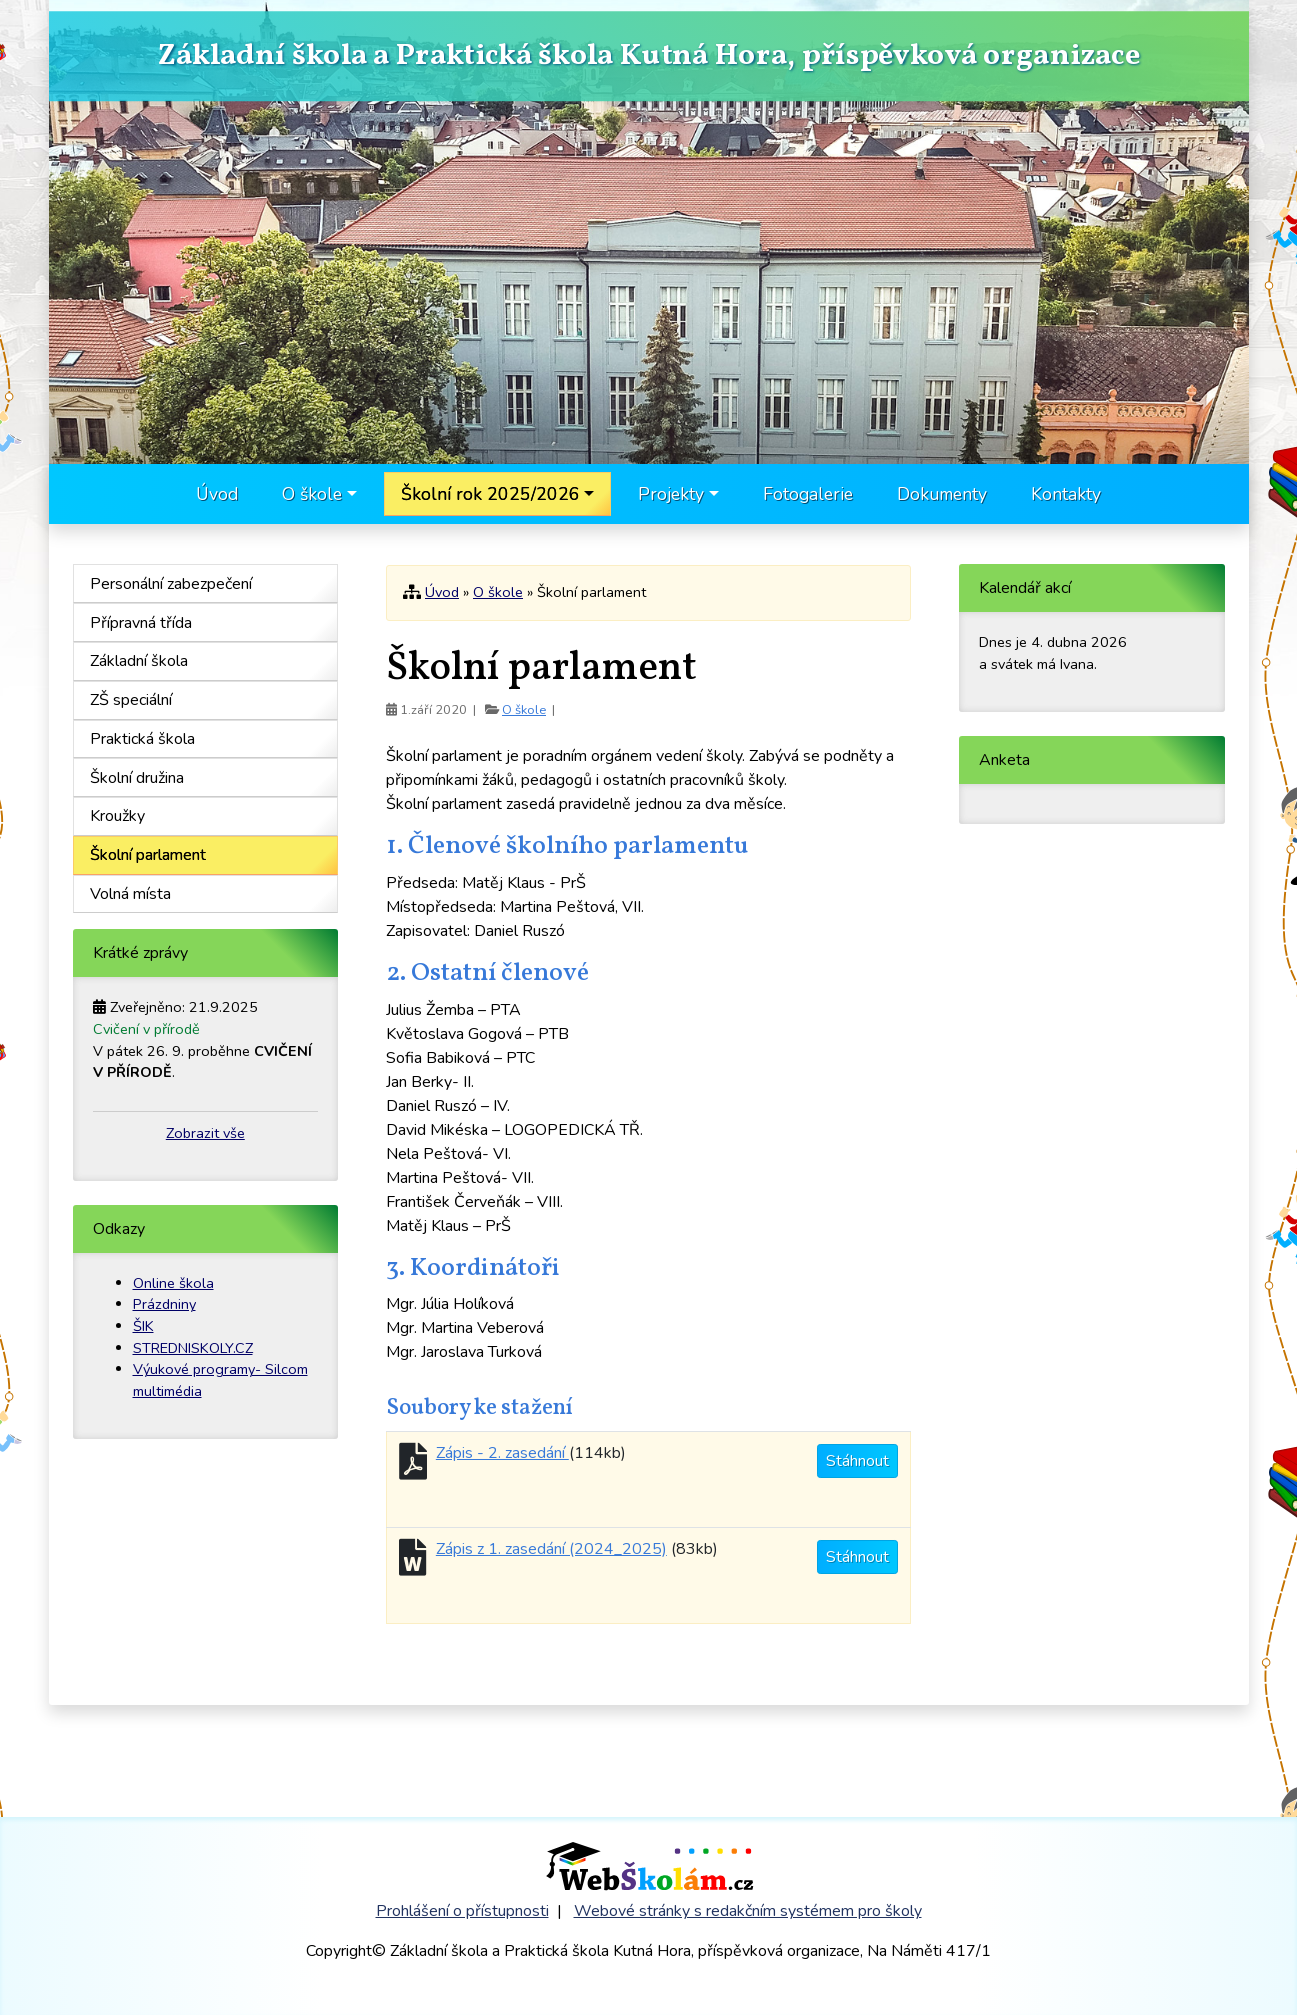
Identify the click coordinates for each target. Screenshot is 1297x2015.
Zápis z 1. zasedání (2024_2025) (551, 1549)
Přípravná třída (141, 623)
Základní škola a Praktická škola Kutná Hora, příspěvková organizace (648, 56)
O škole (498, 592)
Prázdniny (164, 1304)
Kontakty (1066, 494)
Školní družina (137, 778)
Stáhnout (857, 1461)
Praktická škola (142, 739)
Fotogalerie (808, 494)
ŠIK (143, 1326)
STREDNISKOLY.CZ (193, 1348)
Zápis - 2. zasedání (502, 1453)
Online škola (173, 1283)
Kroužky (117, 816)
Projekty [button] (671, 494)
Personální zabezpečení (171, 584)
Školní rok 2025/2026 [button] (490, 494)
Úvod (217, 494)
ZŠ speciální (131, 700)
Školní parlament (148, 855)
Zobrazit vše (205, 1133)
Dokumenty (942, 494)
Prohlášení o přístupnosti (462, 1911)
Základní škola (139, 661)
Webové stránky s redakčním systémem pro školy (748, 1911)
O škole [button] (312, 494)
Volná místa (130, 894)
